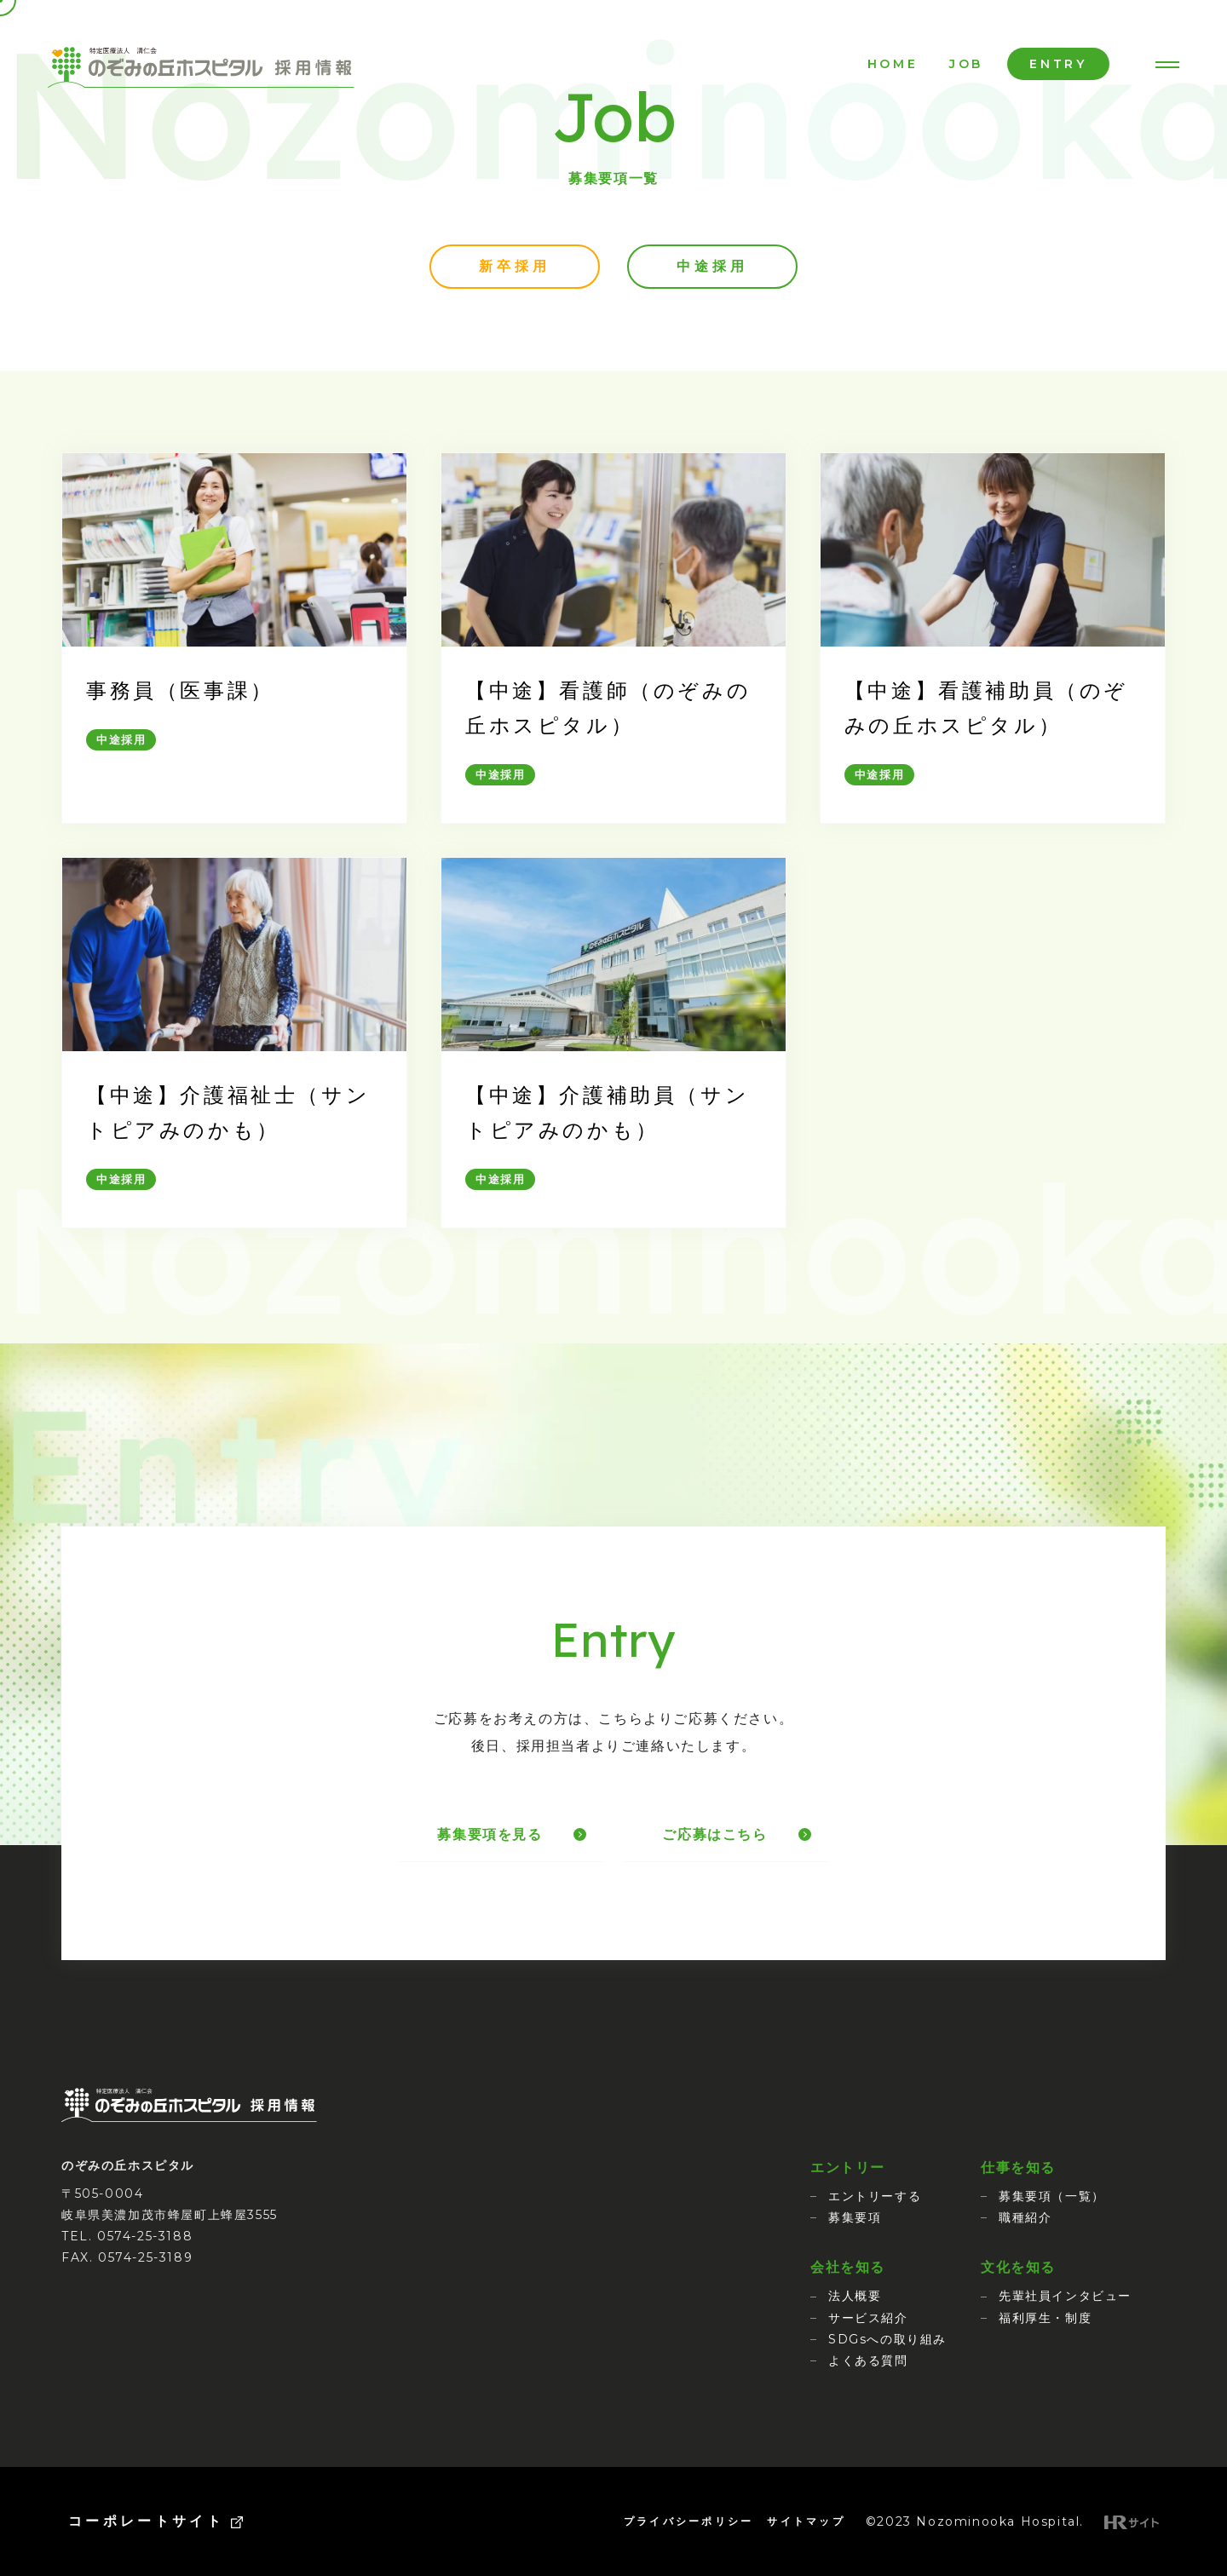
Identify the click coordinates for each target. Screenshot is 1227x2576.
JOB (966, 64)
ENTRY (1058, 64)
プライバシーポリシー (688, 2521)
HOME (893, 64)
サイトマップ (805, 2521)
